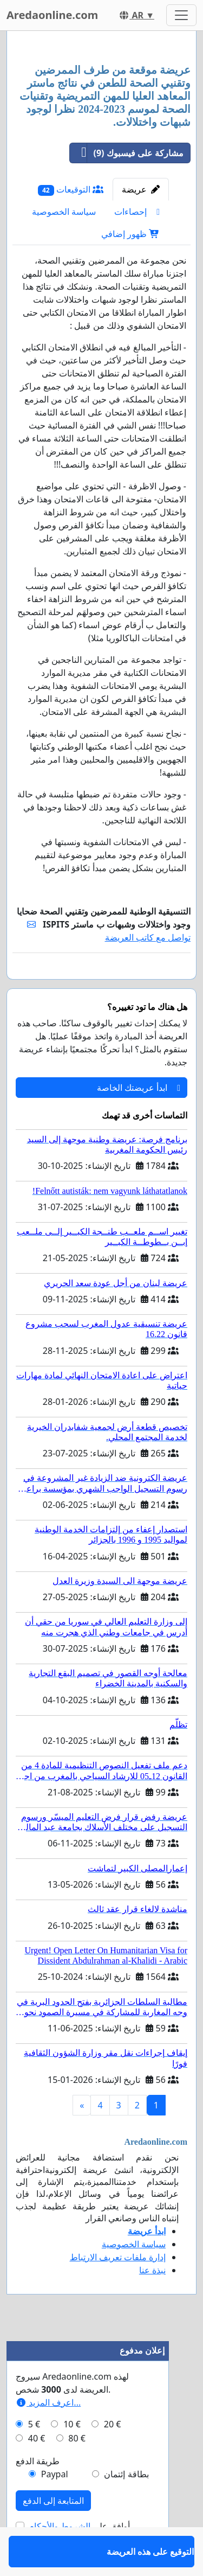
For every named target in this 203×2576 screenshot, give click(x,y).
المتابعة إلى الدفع (53, 2532)
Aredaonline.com (52, 15)
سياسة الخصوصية (64, 212)
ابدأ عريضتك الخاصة (138, 1119)
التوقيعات (70, 189)
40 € (36, 2470)
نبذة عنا (152, 2301)
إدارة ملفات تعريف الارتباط (118, 2288)
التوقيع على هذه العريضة (146, 986)
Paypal (54, 2505)
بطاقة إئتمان (126, 2505)
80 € (77, 2470)
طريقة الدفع (38, 2492)
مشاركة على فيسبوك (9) (127, 153)
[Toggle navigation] (181, 15)
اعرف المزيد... (48, 2434)
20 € (112, 2456)
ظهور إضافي (130, 234)
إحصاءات (137, 212)
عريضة (141, 189)
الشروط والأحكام (59, 2558)
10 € (72, 2456)
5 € (34, 2456)
